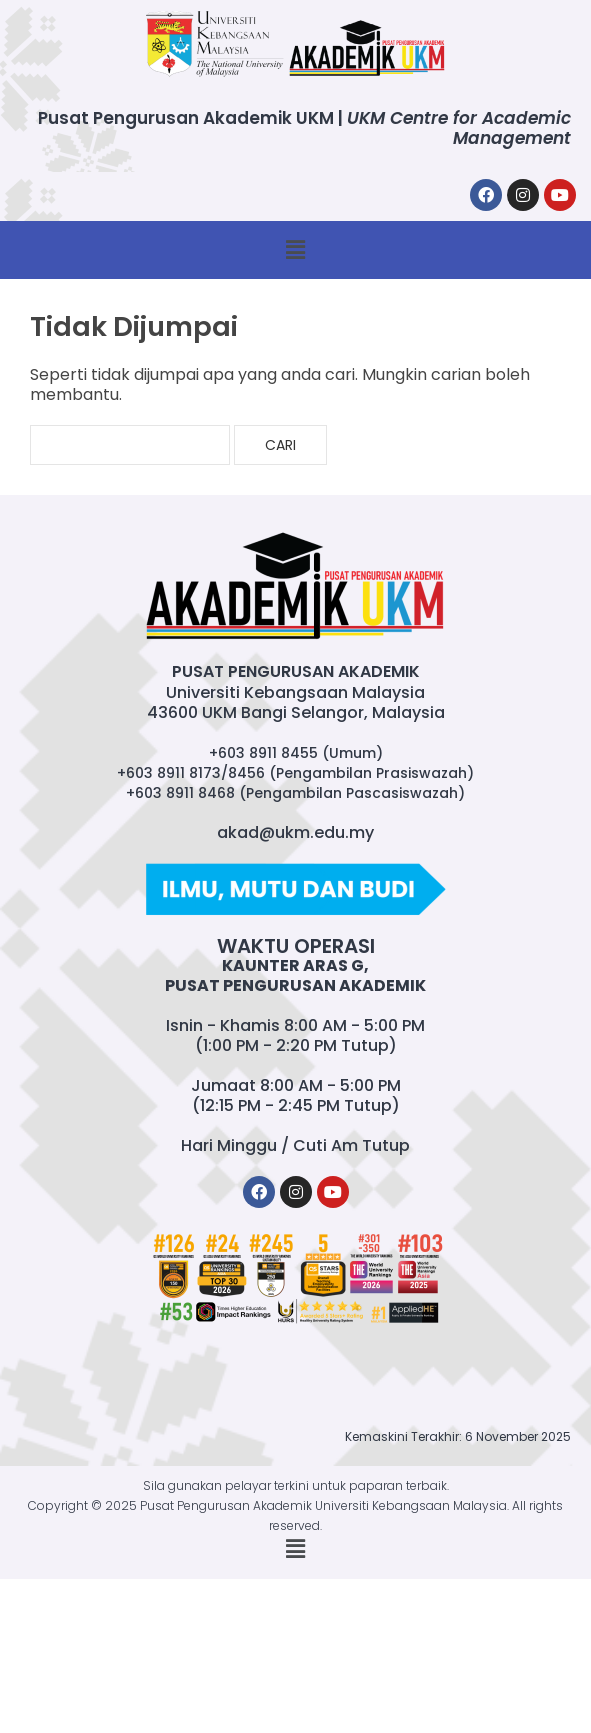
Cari (280, 445)
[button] (295, 250)
